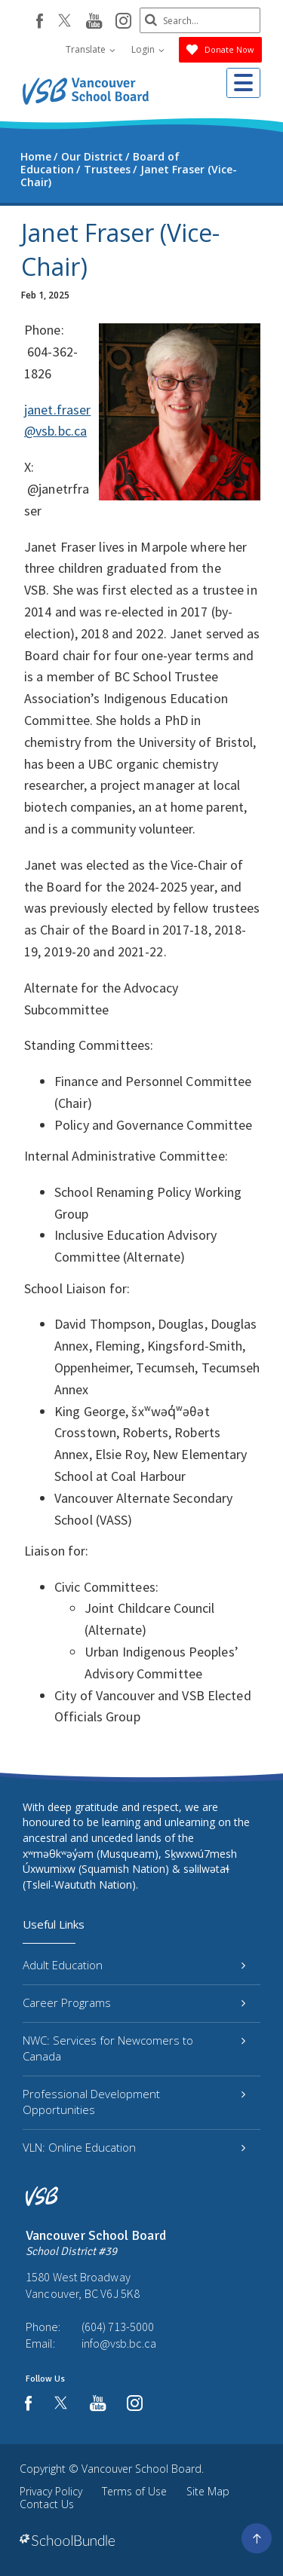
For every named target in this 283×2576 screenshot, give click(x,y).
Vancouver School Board (141, 2468)
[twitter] (64, 21)
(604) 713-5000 (118, 2326)
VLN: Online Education (134, 2147)
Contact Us (47, 2504)
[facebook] (39, 21)
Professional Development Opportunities (134, 2101)
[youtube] (94, 21)
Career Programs (134, 2002)
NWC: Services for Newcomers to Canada (134, 2048)
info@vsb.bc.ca (119, 2343)
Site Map (207, 2491)
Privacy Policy (51, 2491)
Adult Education (134, 1964)
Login (148, 49)
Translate (90, 49)
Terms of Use (134, 2491)
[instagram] (123, 21)
